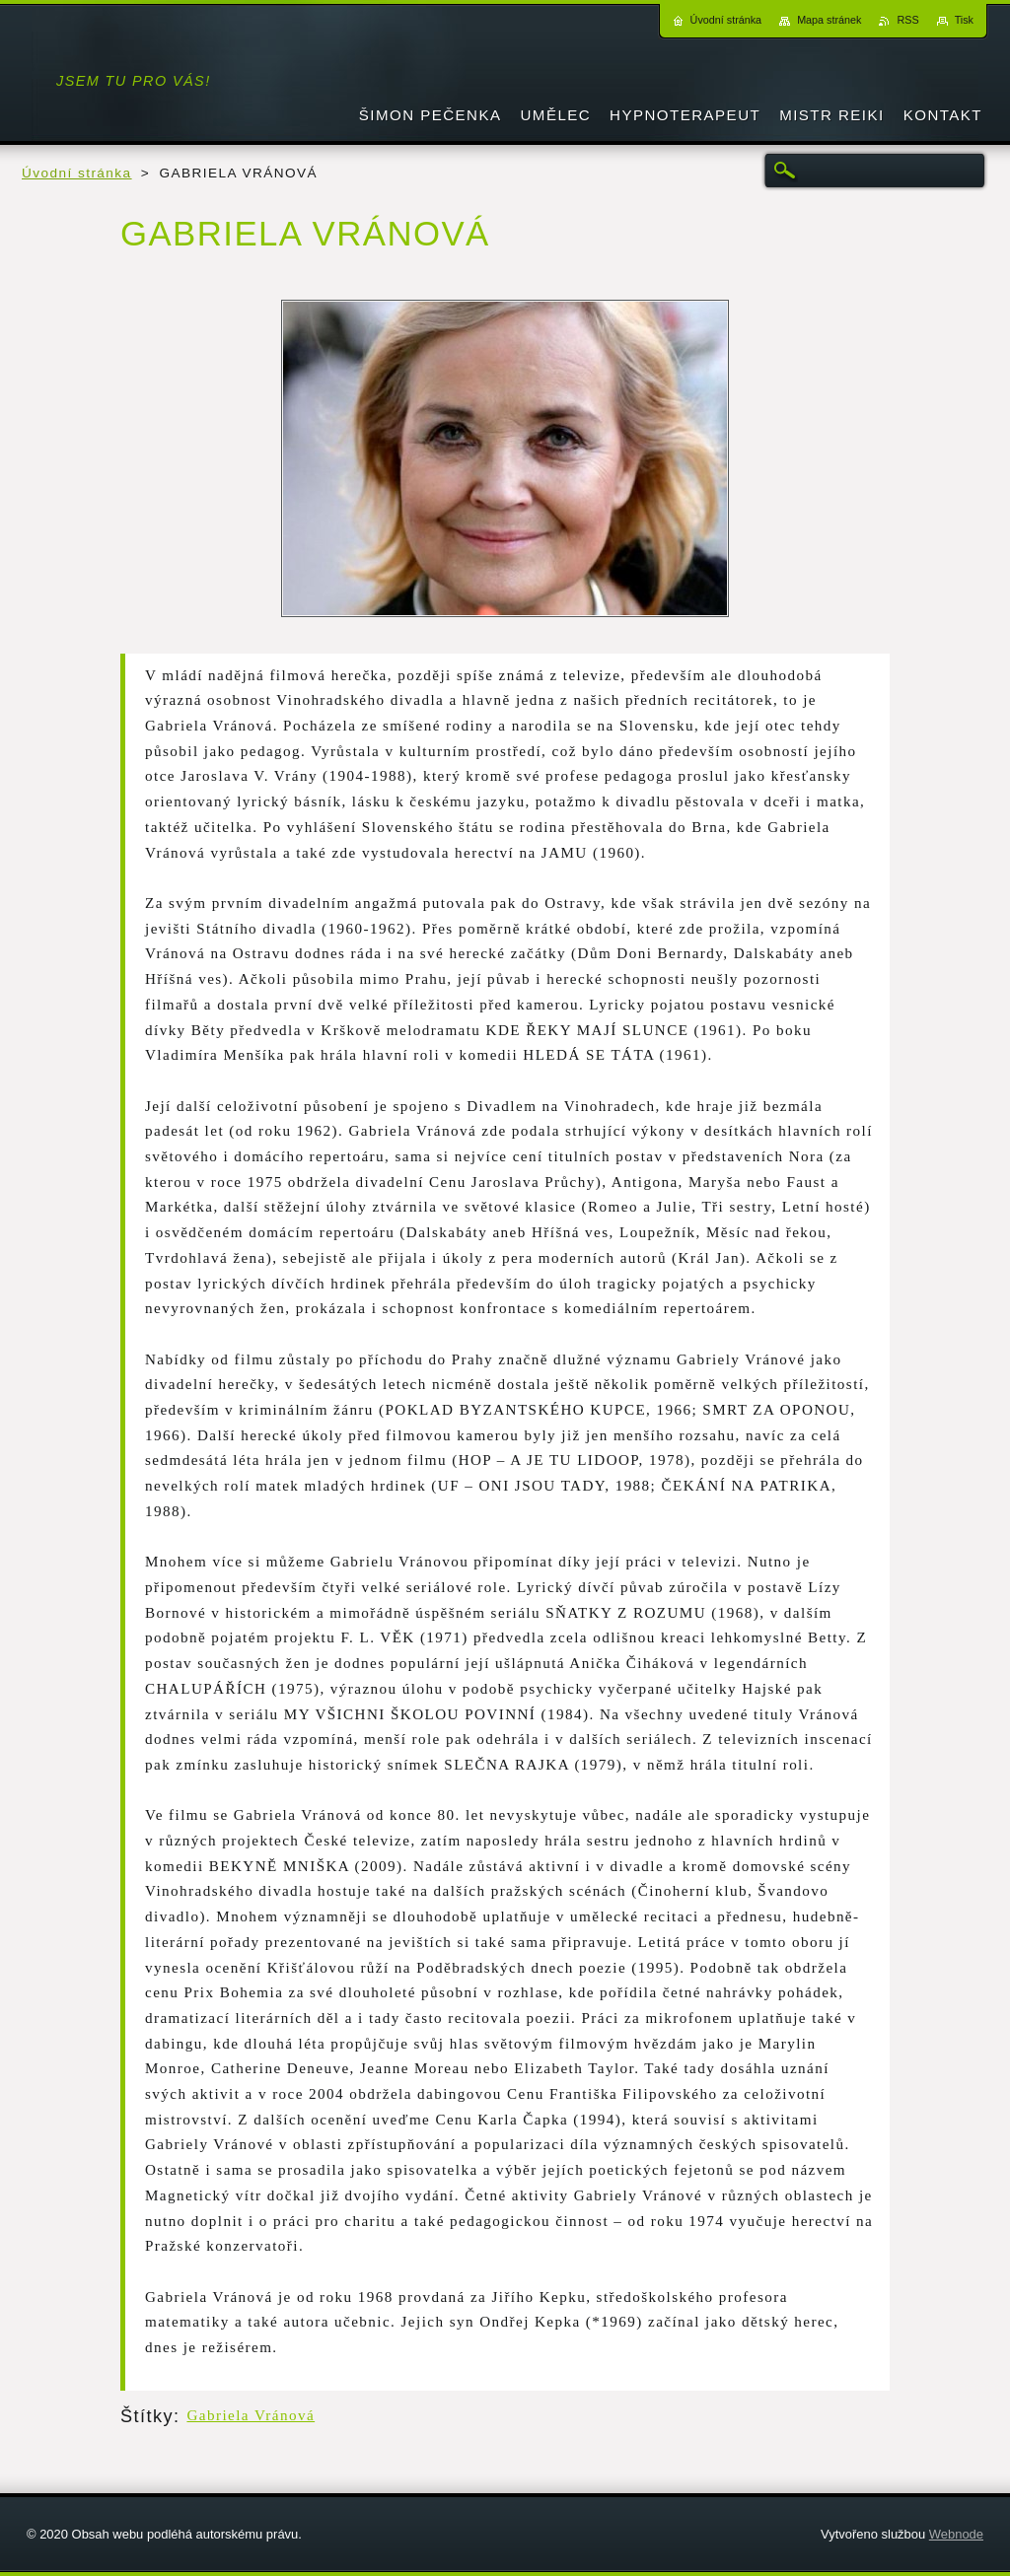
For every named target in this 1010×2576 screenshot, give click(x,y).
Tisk (964, 20)
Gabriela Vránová (250, 2415)
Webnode (956, 2534)
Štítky (147, 2416)
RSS (907, 20)
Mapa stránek (829, 20)
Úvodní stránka (77, 173)
